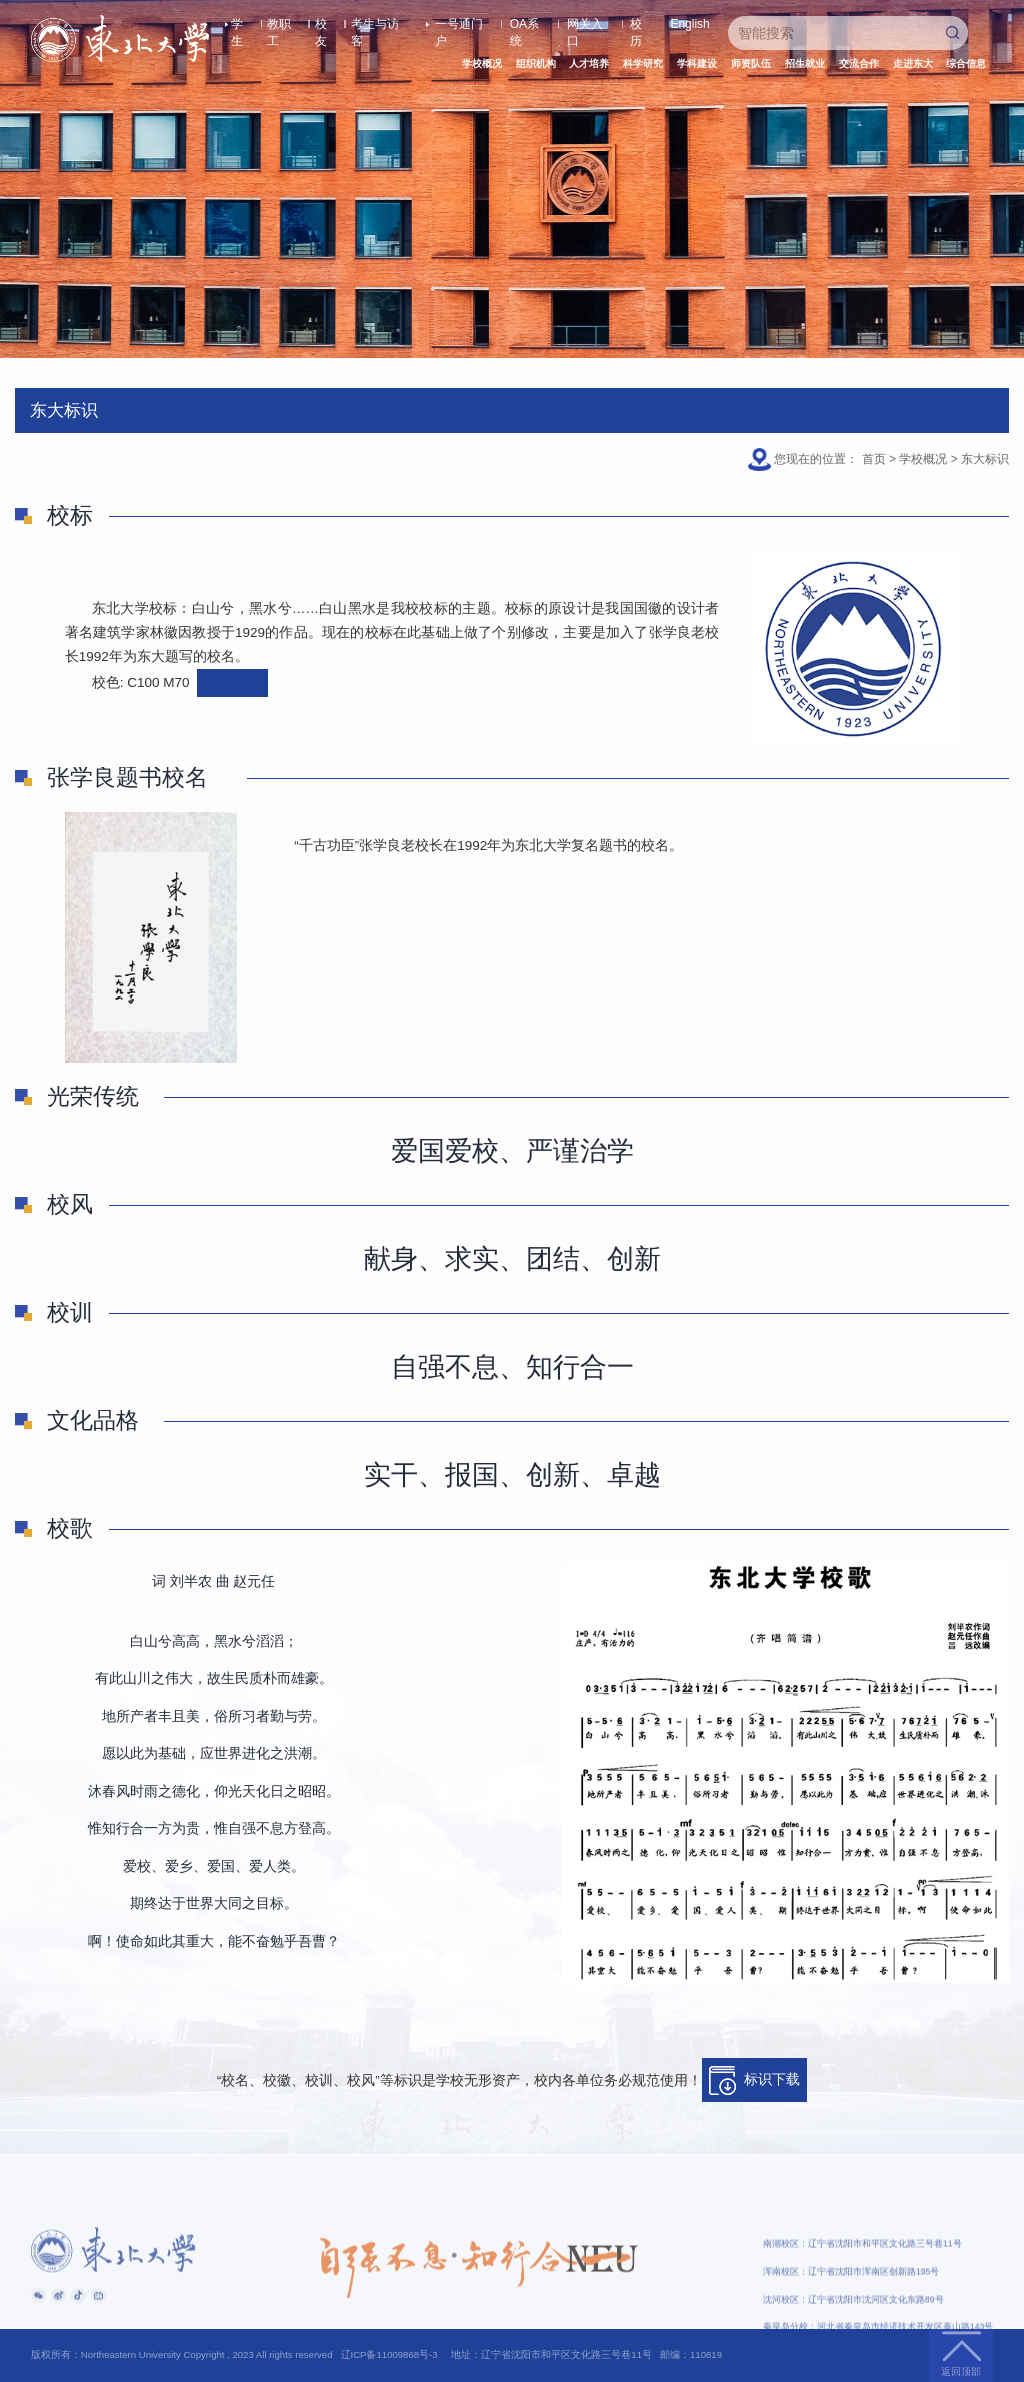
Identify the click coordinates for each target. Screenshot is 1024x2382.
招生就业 (805, 63)
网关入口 (585, 24)
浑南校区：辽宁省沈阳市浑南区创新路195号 (851, 2315)
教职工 (279, 24)
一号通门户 (459, 24)
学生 (237, 24)
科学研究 (643, 63)
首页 (874, 459)
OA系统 (524, 24)
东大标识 (985, 459)
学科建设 (697, 63)
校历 (636, 24)
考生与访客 (375, 24)
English (689, 24)
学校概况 (482, 63)
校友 (321, 24)
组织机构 (536, 63)
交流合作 (859, 63)
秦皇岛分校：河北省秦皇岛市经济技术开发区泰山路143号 (878, 2370)
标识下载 (754, 2080)
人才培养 (589, 63)
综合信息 (966, 63)
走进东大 (913, 63)
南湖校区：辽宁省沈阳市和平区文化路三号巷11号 (862, 2287)
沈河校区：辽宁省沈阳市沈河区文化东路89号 (853, 2343)
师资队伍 (751, 63)
